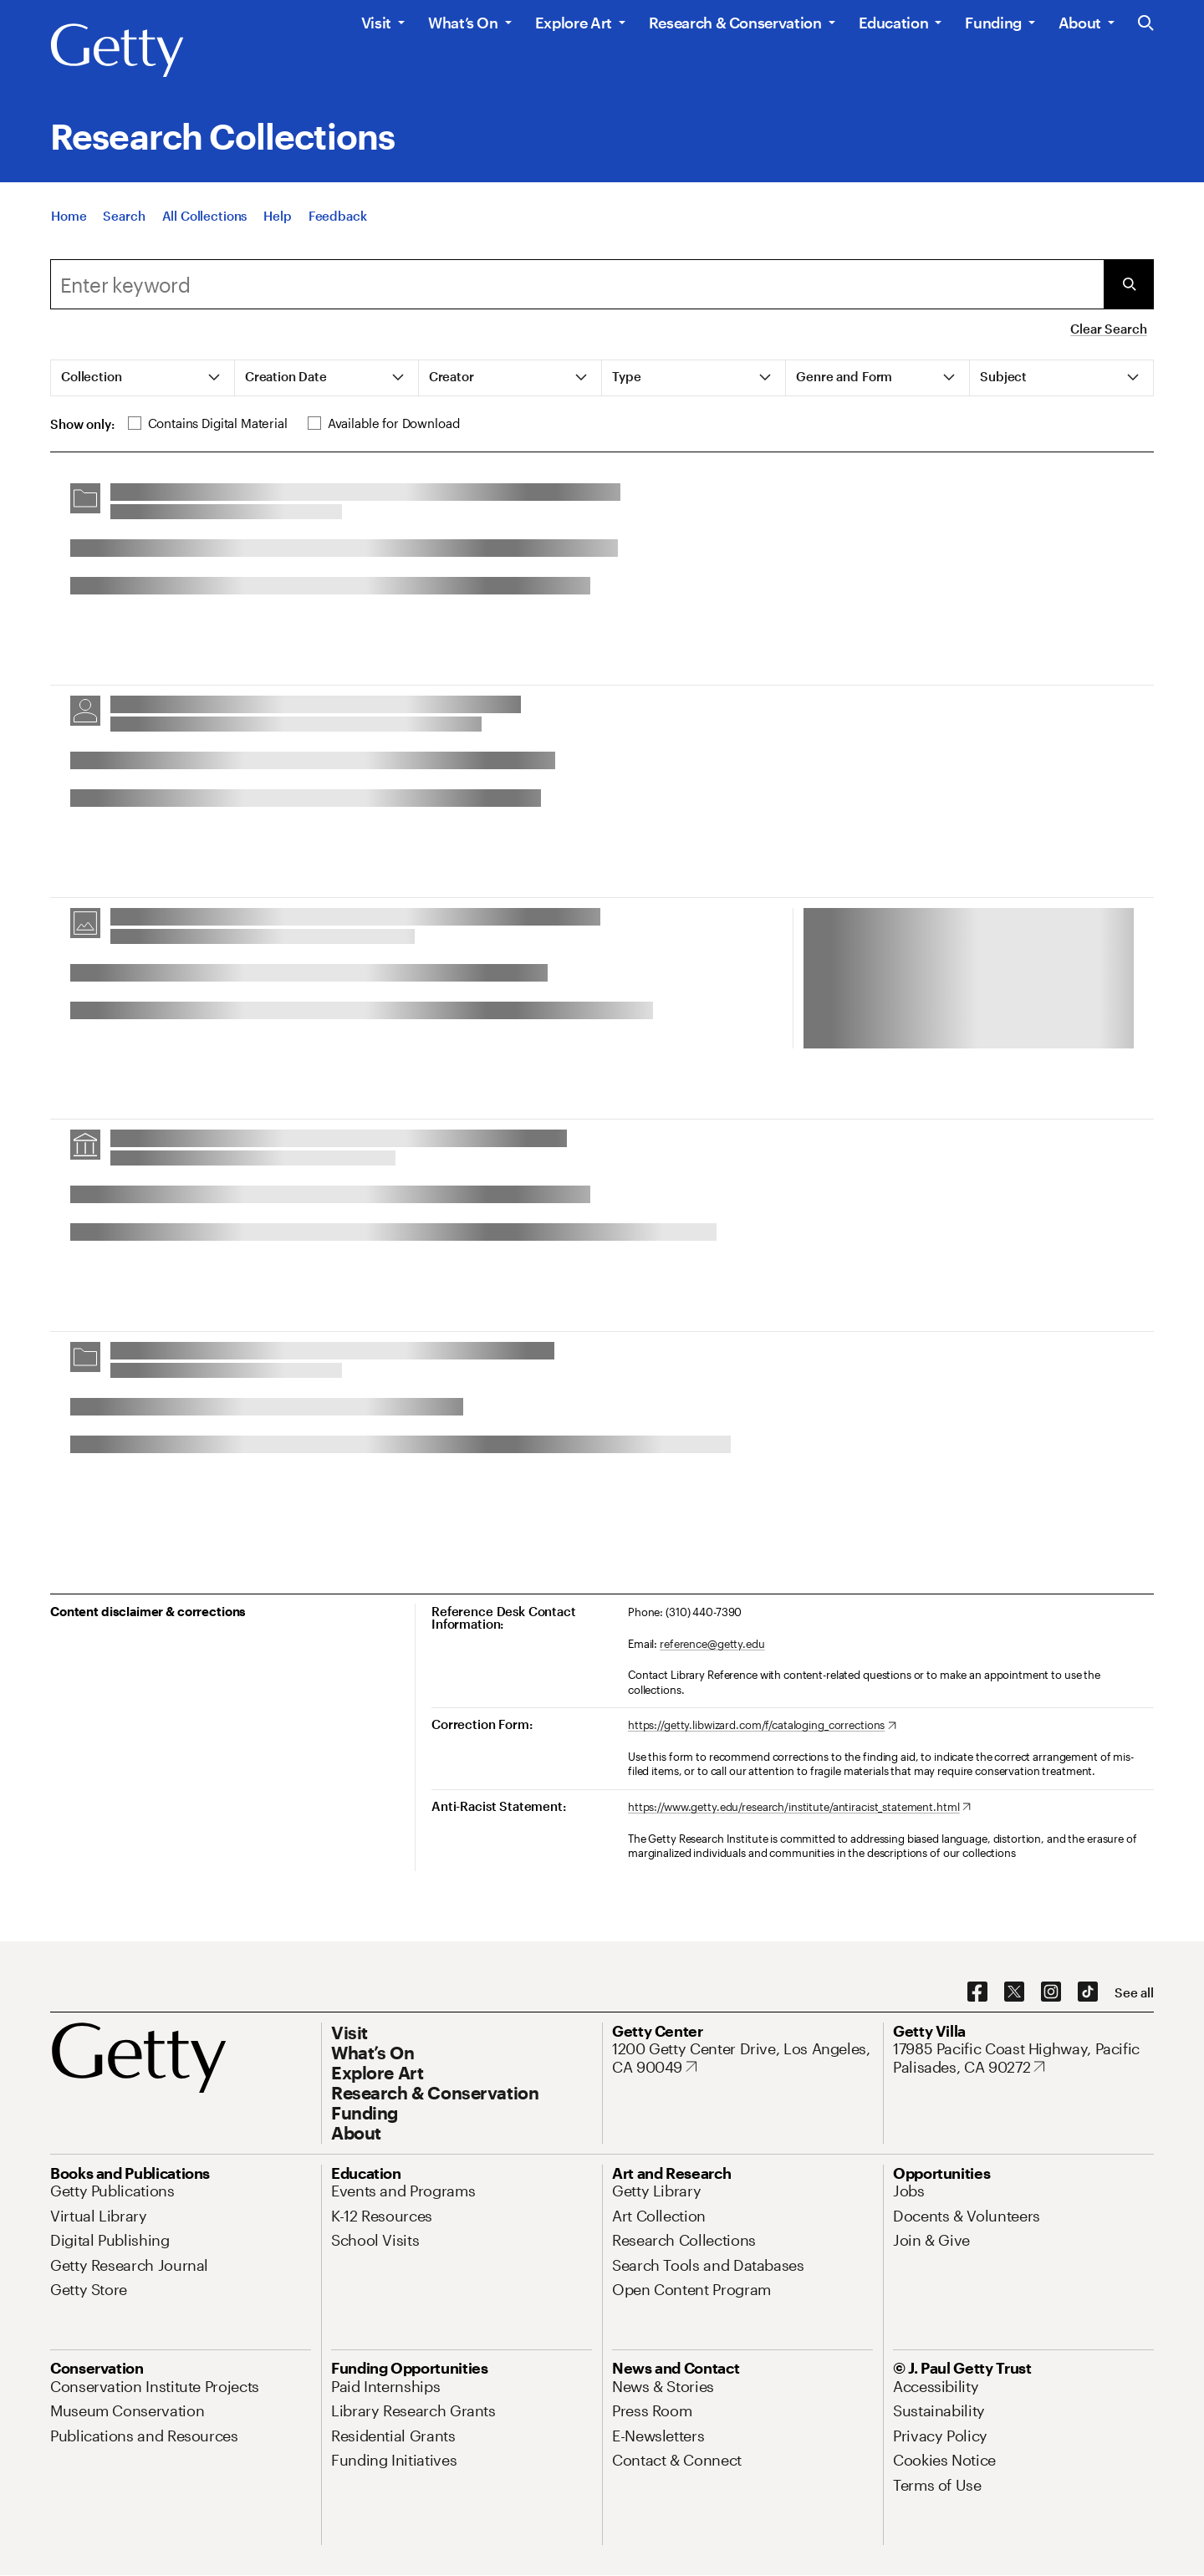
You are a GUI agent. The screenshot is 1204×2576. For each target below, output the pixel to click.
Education (894, 22)
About (1080, 22)
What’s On (463, 22)
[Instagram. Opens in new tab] (1051, 1992)
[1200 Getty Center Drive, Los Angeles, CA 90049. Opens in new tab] (742, 2058)
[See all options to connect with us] (1134, 1993)
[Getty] (117, 51)
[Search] (124, 224)
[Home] (68, 224)
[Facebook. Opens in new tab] (977, 1992)
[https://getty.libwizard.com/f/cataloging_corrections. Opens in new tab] (762, 1725)
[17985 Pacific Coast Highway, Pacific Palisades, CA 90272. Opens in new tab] (1023, 2058)
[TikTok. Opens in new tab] (1088, 1992)
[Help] (277, 224)
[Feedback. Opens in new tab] (338, 224)
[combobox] (577, 284)
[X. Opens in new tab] (1014, 1992)
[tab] (143, 377)
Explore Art (573, 22)
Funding (993, 22)
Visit (376, 22)
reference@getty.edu (712, 1643)
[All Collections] (204, 224)
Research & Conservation (735, 22)
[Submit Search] (1129, 284)
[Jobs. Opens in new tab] (909, 2190)
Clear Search (1108, 328)
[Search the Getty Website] (1146, 24)
